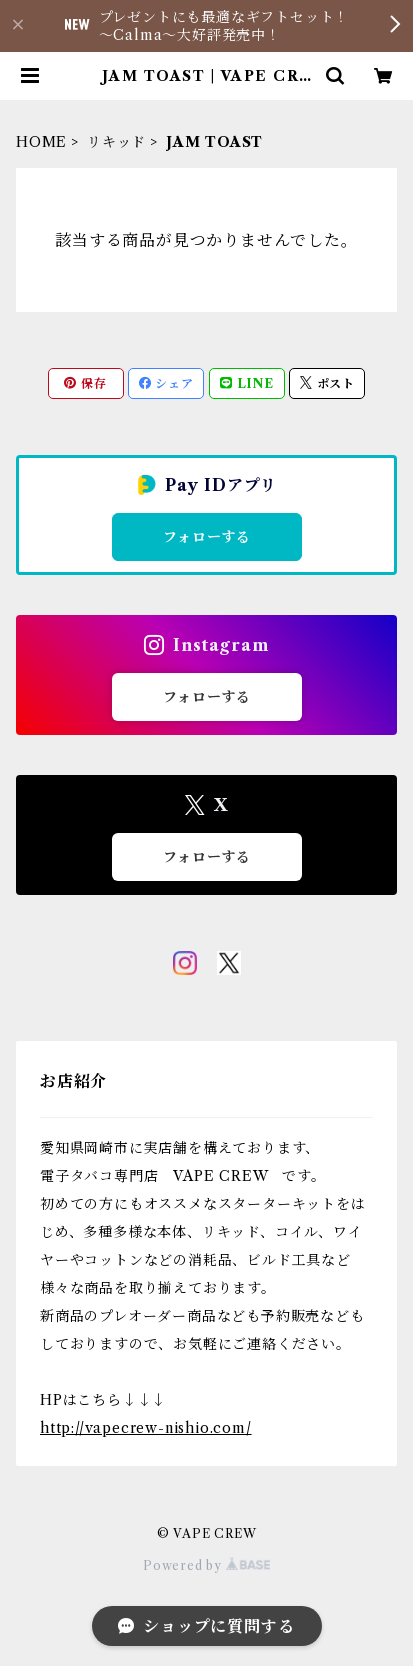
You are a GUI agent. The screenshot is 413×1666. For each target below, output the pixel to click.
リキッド (116, 142)
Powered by (206, 1565)
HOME (41, 142)
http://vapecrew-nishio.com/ (146, 1428)
